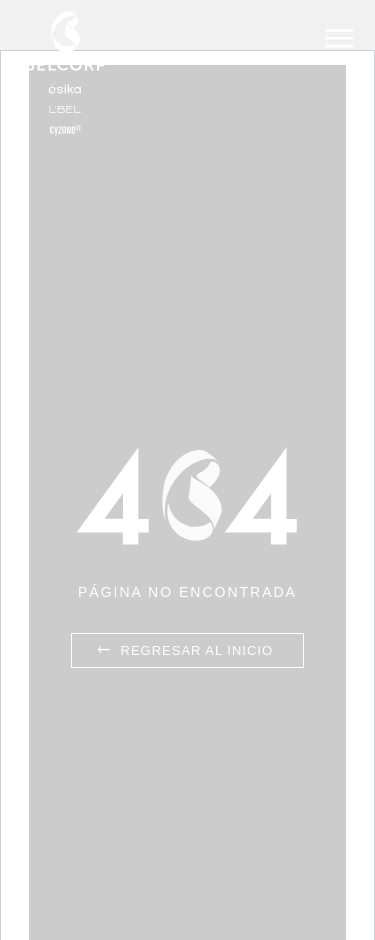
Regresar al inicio (183, 650)
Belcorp (65, 72)
